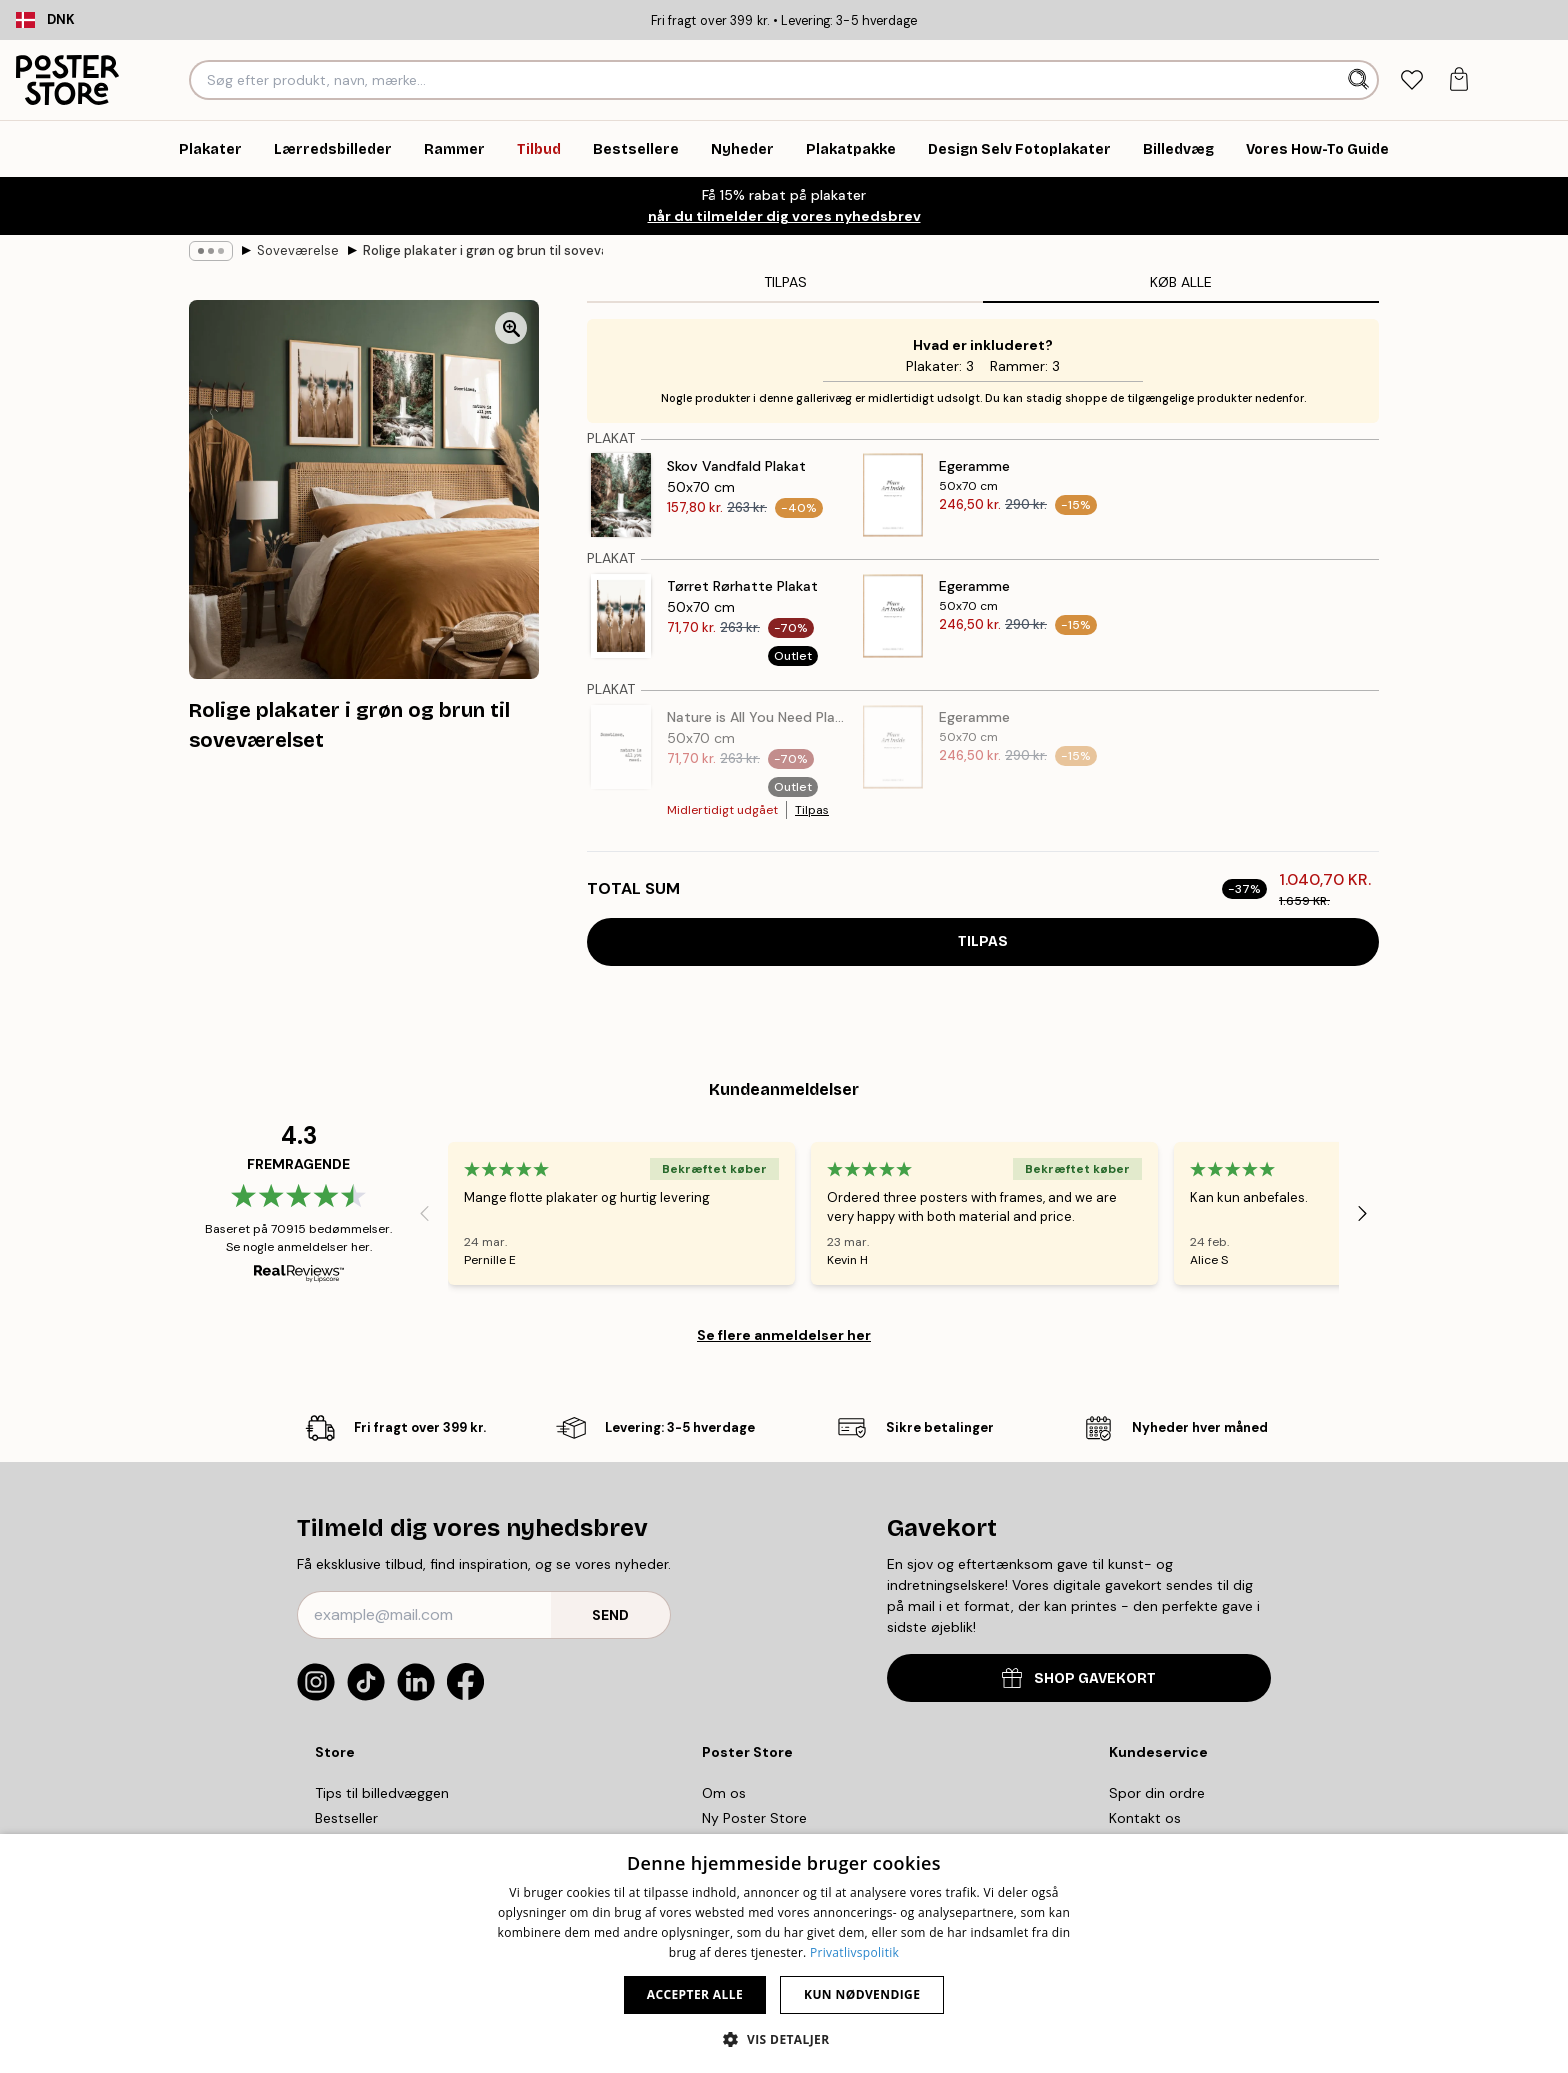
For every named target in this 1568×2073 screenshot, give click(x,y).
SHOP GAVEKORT (1079, 1677)
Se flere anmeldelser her (784, 1335)
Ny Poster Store (754, 1818)
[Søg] (1360, 80)
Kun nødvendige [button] (862, 1994)
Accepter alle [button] (695, 1994)
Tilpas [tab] (785, 282)
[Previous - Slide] (424, 1213)
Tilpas (812, 810)
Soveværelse (298, 250)
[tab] (1411, 80)
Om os (724, 1793)
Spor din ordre (1157, 1793)
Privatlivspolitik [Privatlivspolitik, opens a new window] (854, 1952)
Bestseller (346, 1818)
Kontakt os (1145, 1818)
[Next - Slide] (1363, 1213)
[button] (783, 2039)
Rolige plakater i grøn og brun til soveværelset (483, 250)
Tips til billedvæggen (382, 1793)
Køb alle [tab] (1181, 282)
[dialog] (784, 1953)
